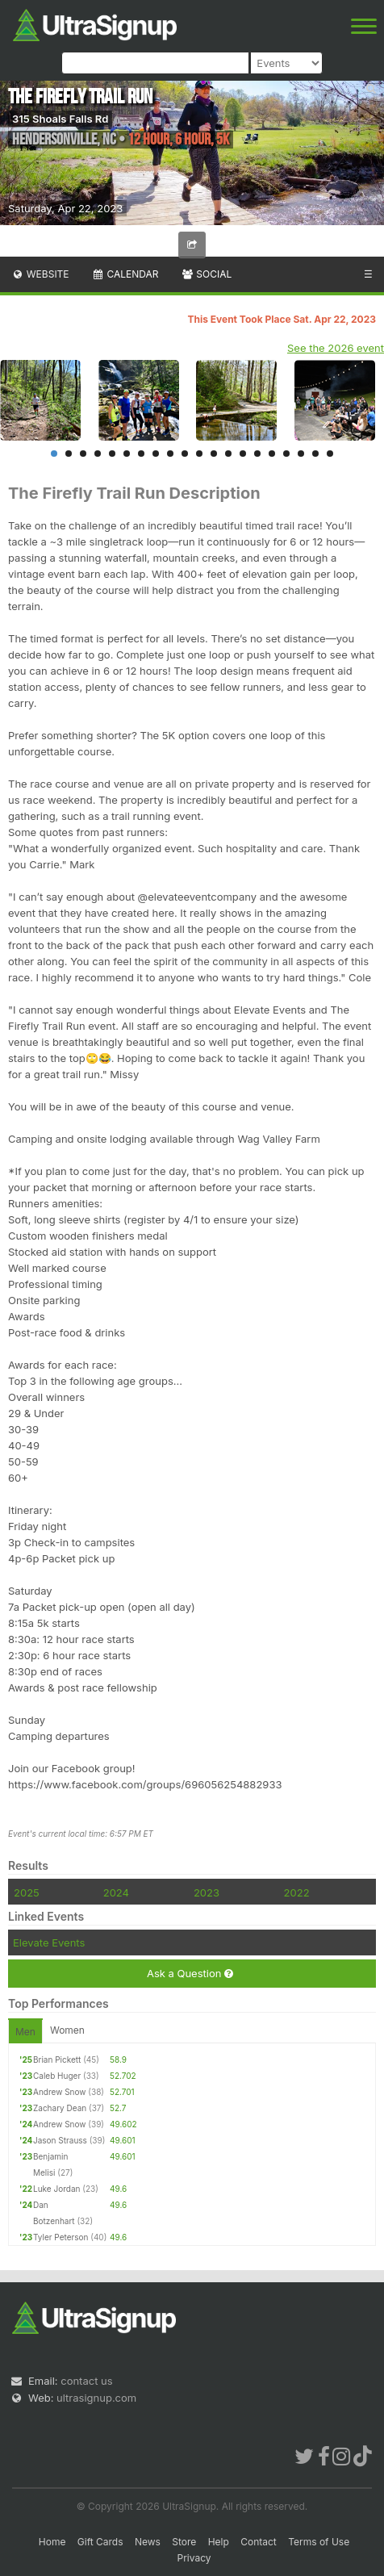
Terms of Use (318, 2542)
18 (301, 453)
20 (330, 453)
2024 (116, 1892)
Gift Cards (100, 2542)
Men (25, 2032)
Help (218, 2542)
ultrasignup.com (96, 2397)
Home (52, 2542)
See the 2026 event (335, 347)
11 (199, 453)
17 (286, 453)
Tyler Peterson (60, 2237)
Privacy (194, 2558)
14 (243, 453)
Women (67, 2030)
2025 (27, 1892)
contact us (86, 2380)
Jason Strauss (60, 2140)
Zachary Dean (59, 2108)
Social (206, 274)
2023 (206, 1892)
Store (184, 2542)
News (148, 2542)
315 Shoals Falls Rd (60, 118)
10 (185, 453)
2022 (297, 1892)
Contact (258, 2542)
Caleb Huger (57, 2075)
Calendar (125, 274)
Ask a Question (190, 1973)
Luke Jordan (56, 2188)
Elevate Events (49, 1942)
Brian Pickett (57, 2059)
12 (214, 453)
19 (315, 453)
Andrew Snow (59, 2092)
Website (40, 274)
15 (257, 453)
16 (272, 453)
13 (228, 453)
